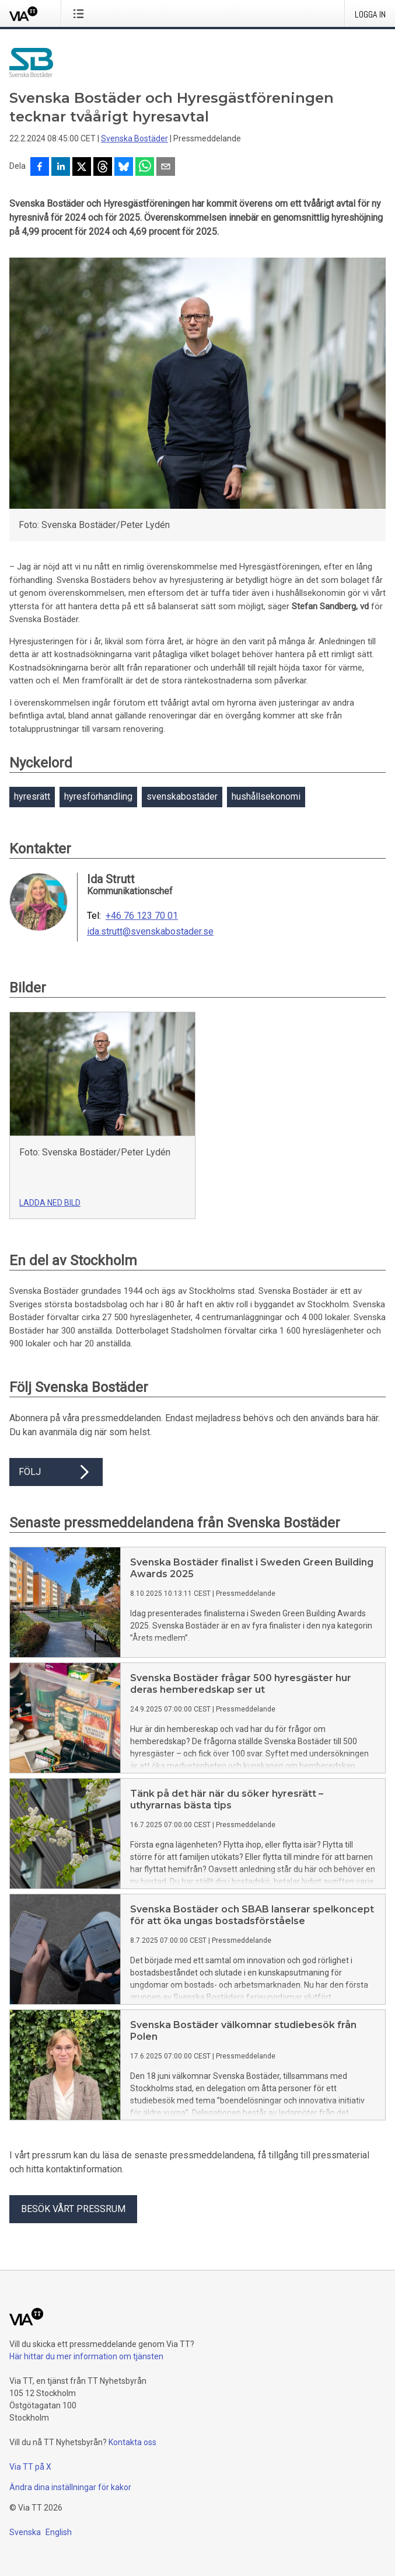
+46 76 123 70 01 (142, 916)
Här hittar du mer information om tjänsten (86, 2356)
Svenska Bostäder (134, 138)
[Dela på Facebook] (39, 167)
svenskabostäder (182, 796)
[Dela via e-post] (165, 167)
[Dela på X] (81, 167)
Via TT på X (30, 2466)
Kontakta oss (132, 2442)
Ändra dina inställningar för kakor (70, 2487)
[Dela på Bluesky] (123, 167)
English (59, 2532)
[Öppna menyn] (81, 13)
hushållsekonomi (266, 796)
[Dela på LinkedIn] (60, 167)
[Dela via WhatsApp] (144, 167)
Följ (56, 1472)
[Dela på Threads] (102, 167)
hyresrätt (32, 796)
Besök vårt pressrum (73, 2208)
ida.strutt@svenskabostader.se (150, 931)
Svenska (25, 2532)
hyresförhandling (98, 796)
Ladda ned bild (50, 1202)
